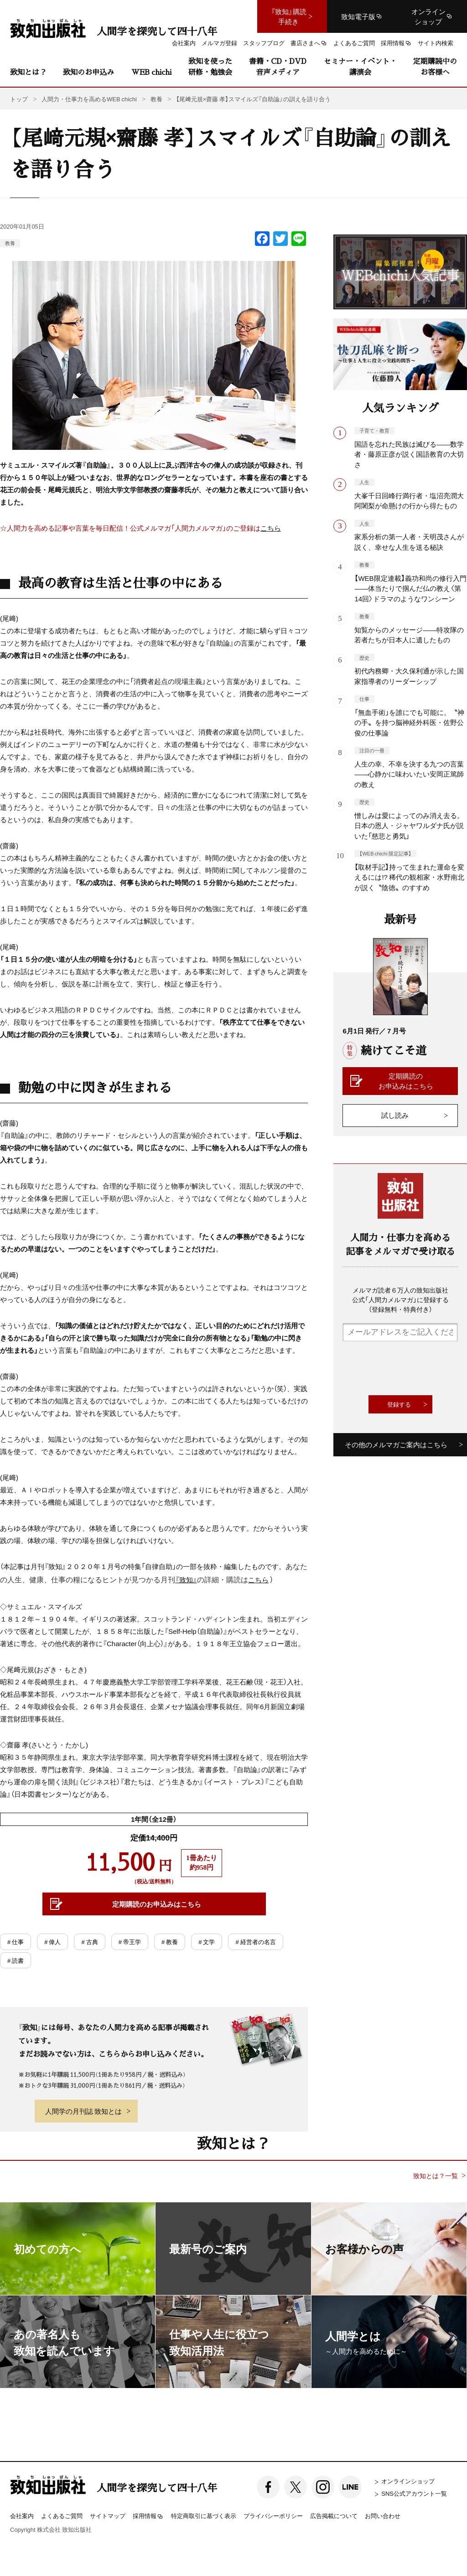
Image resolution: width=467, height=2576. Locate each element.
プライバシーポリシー (273, 2516)
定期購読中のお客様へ (435, 66)
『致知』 (186, 1580)
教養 (10, 243)
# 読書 (15, 1960)
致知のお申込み (88, 72)
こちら (270, 528)
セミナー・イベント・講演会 (360, 66)
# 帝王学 (130, 1941)
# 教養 (169, 1941)
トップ (19, 98)
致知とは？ (28, 72)
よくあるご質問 (62, 2516)
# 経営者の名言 (255, 1941)
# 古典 (89, 1941)
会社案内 (22, 2516)
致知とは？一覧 (435, 2176)
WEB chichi (151, 72)
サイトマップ (107, 2516)
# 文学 (206, 1941)
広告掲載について (334, 2516)
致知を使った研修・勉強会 (210, 66)
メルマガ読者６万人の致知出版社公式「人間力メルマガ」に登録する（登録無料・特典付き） (400, 1299)
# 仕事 (15, 1941)
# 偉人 (52, 1941)
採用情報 (148, 2516)
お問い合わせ (382, 2516)
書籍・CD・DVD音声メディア (277, 66)
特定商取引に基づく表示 (203, 2516)
